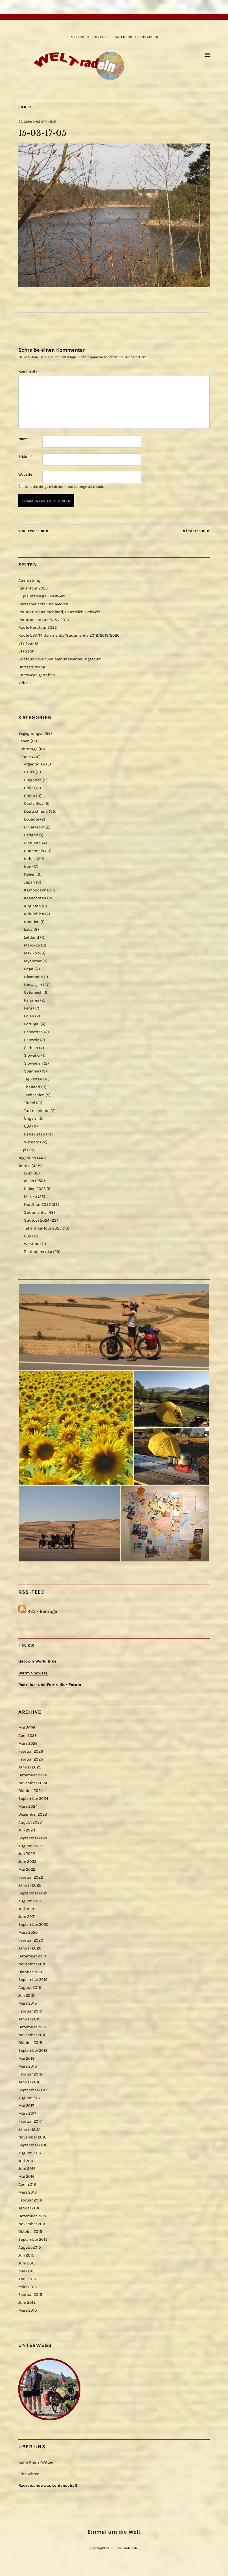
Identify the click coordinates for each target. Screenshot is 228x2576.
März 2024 (28, 1806)
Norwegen (33, 984)
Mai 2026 (26, 1727)
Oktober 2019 (30, 1972)
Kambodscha (36, 890)
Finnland (32, 843)
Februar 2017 (30, 2121)
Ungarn (31, 1118)
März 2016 (27, 2192)
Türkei (29, 1102)
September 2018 (33, 2050)
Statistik (26, 651)
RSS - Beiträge (42, 1611)
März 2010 (27, 2310)
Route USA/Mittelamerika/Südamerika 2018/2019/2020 (69, 635)
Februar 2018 (30, 2074)
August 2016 (29, 2153)
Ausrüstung (29, 580)
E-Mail (25, 456)
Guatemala (34, 850)
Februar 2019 (30, 2011)
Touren (24, 1165)
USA (27, 1126)
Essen (24, 741)
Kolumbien (34, 913)
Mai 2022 (26, 1869)
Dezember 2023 (32, 1814)
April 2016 (27, 2184)
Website (25, 474)
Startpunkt (28, 643)
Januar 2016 (29, 2208)
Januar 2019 (29, 2019)
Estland (31, 835)
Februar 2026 (30, 1751)
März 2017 (27, 2113)
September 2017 (32, 2090)
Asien (29, 1180)
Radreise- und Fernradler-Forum (49, 1684)
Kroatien (32, 921)
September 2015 (32, 2239)
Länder (24, 756)
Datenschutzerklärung (136, 37)
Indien (30, 858)
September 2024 (33, 1798)
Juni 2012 (27, 2302)
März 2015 (27, 2287)
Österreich (33, 992)
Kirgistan (32, 906)
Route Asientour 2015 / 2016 (43, 619)
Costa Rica (33, 803)
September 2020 (33, 1924)
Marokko (32, 945)
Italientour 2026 (33, 588)
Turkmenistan (37, 1110)
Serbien (31, 1047)
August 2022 (30, 1846)
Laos (28, 929)
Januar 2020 (29, 1948)
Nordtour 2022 (37, 1204)
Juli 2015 (26, 2255)
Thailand (32, 1087)
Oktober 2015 (30, 2231)
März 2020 (28, 1932)
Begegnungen (31, 733)
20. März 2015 (29, 122)
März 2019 (27, 2003)
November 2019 (32, 1964)
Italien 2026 (35, 1188)
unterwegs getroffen (36, 675)
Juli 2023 (26, 1830)
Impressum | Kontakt (89, 37)
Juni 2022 (27, 1861)
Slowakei (32, 1055)
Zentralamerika (38, 1251)
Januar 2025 (29, 1767)
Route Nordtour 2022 (37, 627)
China (29, 795)
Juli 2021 (26, 1909)
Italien (30, 874)
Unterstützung (31, 667)
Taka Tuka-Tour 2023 (43, 1228)
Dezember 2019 (32, 1956)
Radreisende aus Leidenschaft (48, 2485)
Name (24, 439)
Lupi (22, 1150)
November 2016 (32, 2137)
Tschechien (34, 1095)
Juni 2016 (27, 2168)
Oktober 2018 (30, 2042)
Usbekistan (34, 1134)
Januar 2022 (29, 1885)
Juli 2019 (26, 1995)
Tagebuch (27, 1158)
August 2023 (30, 1822)
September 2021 (32, 1893)
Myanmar (32, 961)
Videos (24, 682)
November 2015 (32, 2224)
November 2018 (32, 2035)
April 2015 (27, 2279)
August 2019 (29, 1987)
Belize (29, 772)
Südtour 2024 (36, 1220)
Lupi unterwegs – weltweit (41, 596)
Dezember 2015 (32, 2216)
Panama (31, 1000)
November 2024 (32, 1783)
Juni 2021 (27, 1916)
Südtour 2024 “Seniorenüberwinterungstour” (59, 659)
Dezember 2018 (32, 2027)
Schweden (33, 1032)
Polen (29, 1016)
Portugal (32, 1024)
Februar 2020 (30, 1940)
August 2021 (29, 1901)
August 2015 (29, 2247)
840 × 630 (48, 122)
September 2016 (32, 2145)
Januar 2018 (29, 2082)
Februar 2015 (30, 2294)
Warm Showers (33, 1673)
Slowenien (33, 1063)
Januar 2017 (29, 2129)
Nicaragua (33, 976)
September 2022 (33, 1838)
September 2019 (32, 1979)
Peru (28, 1008)
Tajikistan (33, 1079)
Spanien (31, 1071)
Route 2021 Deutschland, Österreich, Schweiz (59, 612)
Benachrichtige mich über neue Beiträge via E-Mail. (64, 487)
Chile (28, 788)
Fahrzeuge (28, 749)
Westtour (32, 1243)
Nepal (29, 969)
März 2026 (28, 1743)
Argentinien (34, 764)
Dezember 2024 (32, 1775)
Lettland (31, 937)
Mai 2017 (26, 2105)
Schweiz (31, 1039)
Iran (27, 866)
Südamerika (35, 1212)
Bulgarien (33, 780)
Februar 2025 (30, 1759)
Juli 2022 (26, 1853)
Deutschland (36, 811)
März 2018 (27, 2066)
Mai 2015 (26, 2271)
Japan (29, 882)
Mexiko (30, 953)
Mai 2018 (26, 2058)
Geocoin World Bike (37, 1661)
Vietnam (31, 1142)
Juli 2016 (26, 2161)
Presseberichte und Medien (43, 604)
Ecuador (31, 819)
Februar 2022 (30, 1877)
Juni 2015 (27, 2263)
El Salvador (34, 827)
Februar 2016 (30, 2200)
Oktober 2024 (30, 1790)
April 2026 (27, 1735)
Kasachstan (35, 898)
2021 (28, 1173)
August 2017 (29, 2098)
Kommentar (28, 371)
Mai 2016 (26, 2176)
